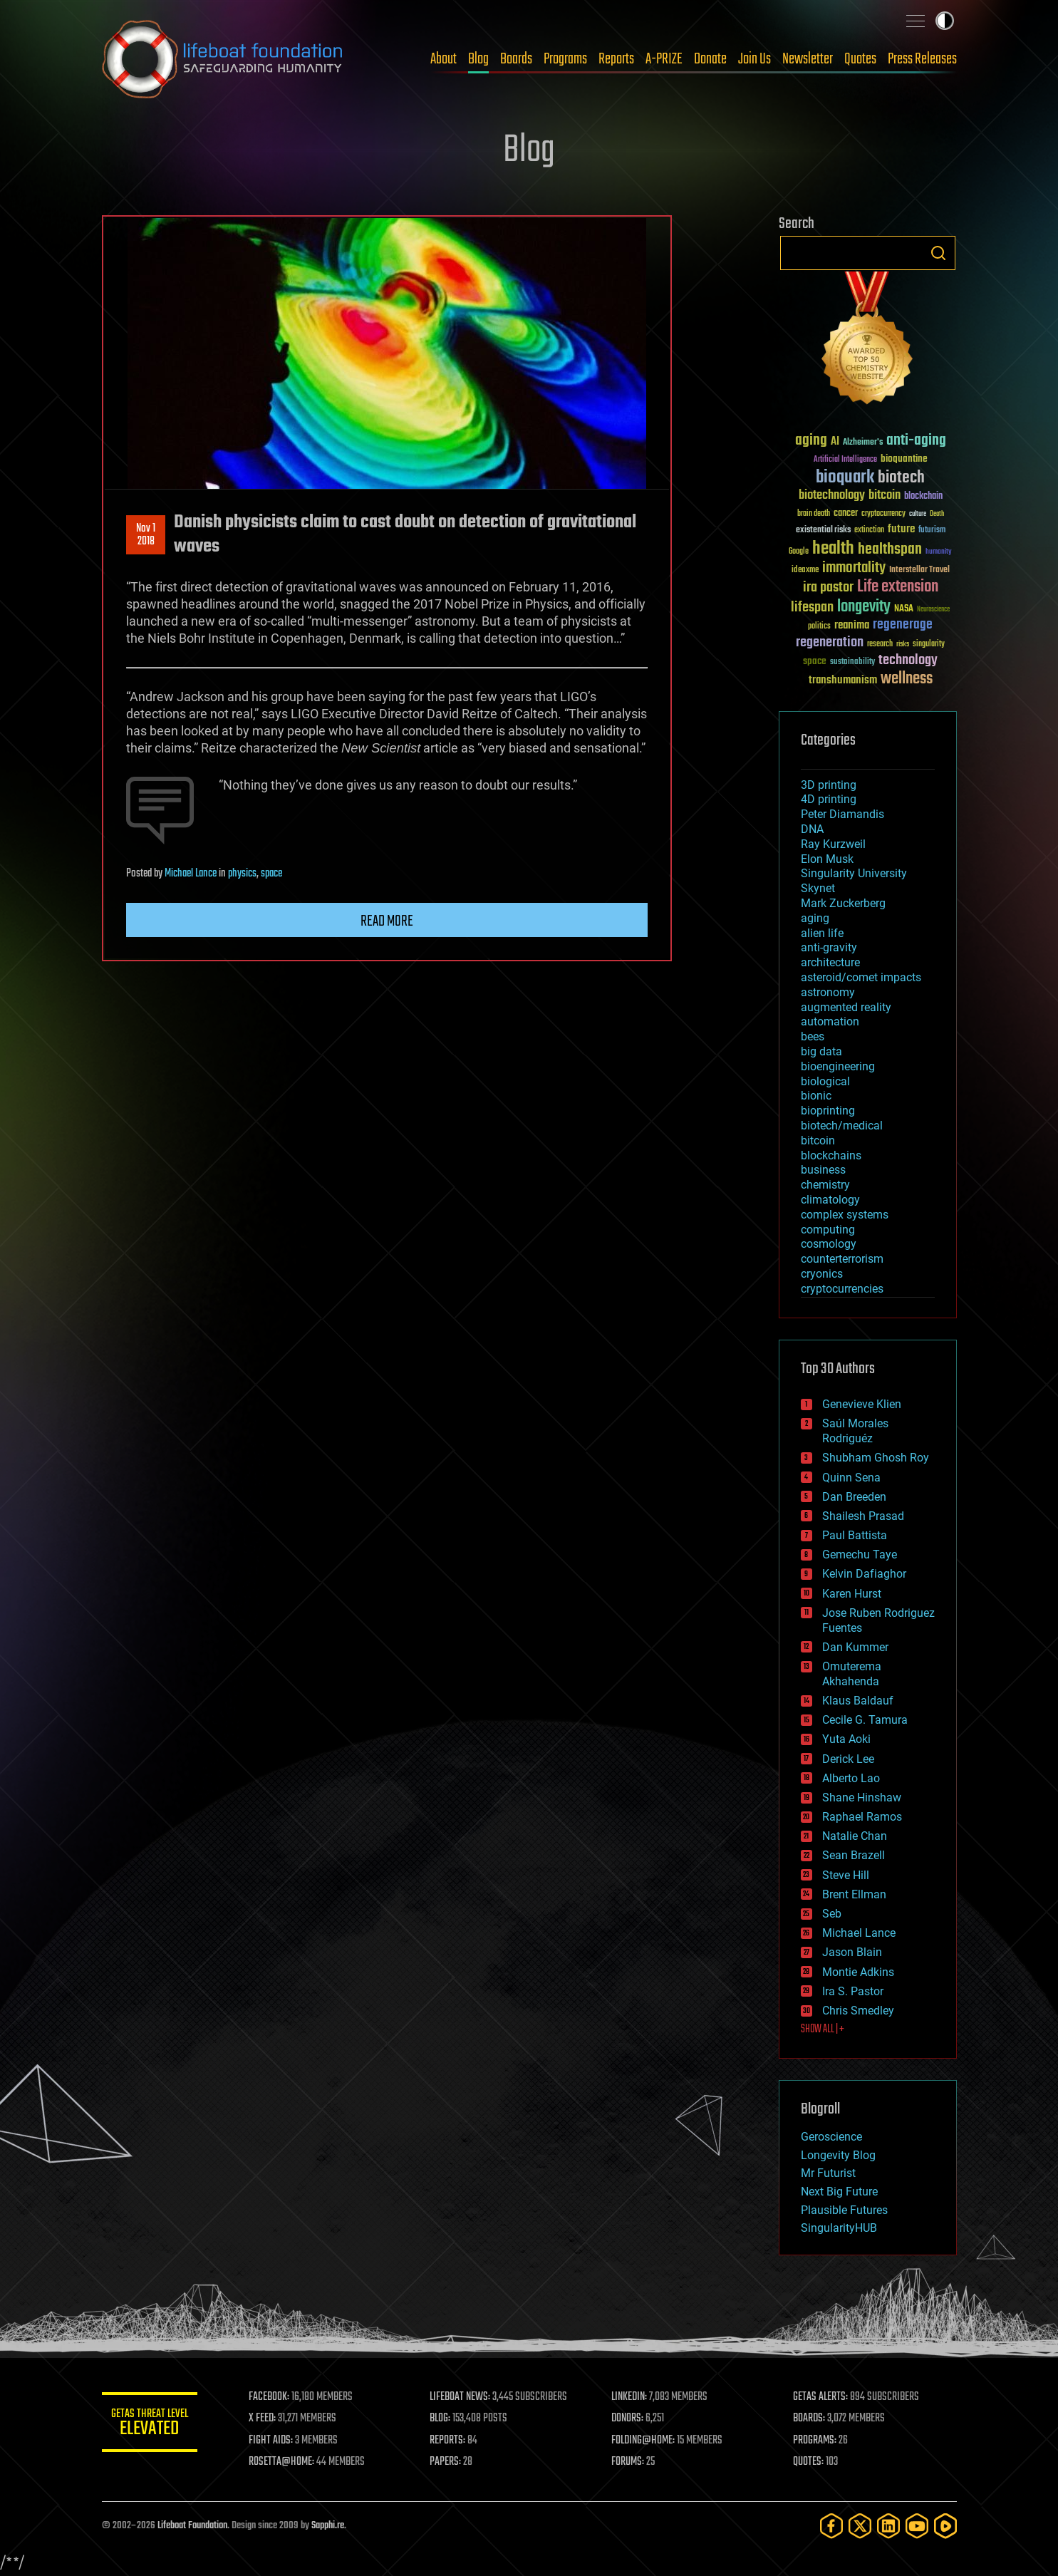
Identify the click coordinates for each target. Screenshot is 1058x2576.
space (271, 873)
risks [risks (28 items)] (902, 644)
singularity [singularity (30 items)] (929, 644)
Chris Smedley (858, 2010)
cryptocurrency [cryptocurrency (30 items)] (883, 514)
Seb (831, 1913)
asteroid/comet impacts (861, 977)
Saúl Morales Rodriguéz (855, 1431)
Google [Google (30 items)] (799, 552)
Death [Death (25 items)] (937, 514)
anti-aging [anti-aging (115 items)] (916, 441)
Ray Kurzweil (833, 844)
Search (938, 253)
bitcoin (818, 1140)
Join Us (754, 59)
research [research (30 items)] (880, 644)
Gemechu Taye (859, 1554)
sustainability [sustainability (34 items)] (852, 663)
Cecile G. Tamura (865, 1720)
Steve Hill (845, 1875)
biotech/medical (842, 1125)
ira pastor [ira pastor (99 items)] (828, 587)
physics (242, 873)
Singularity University (854, 873)
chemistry (825, 1184)
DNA (812, 829)
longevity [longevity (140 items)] (864, 607)
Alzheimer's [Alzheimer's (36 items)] (863, 443)
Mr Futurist (828, 2173)
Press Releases (922, 59)
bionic (816, 1095)
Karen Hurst (851, 1593)
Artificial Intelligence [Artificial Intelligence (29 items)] (845, 460)
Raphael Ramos (862, 1817)
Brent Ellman (854, 1894)
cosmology (828, 1244)
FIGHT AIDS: (275, 2440)
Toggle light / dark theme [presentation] (944, 20)
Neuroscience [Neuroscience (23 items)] (933, 610)
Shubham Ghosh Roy (875, 1457)
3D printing (828, 785)
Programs (565, 59)
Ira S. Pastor (852, 1991)
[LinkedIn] (888, 2525)
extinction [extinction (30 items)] (869, 530)
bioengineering (838, 1066)
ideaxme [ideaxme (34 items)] (805, 571)
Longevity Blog (838, 2155)
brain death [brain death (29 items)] (813, 514)
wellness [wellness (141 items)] (907, 679)
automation (830, 1021)
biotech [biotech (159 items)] (901, 477)
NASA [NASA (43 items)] (903, 609)
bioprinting (828, 1110)
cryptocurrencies (842, 1288)
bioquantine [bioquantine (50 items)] (904, 458)
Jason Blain (852, 1952)
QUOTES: (809, 2462)
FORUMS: (629, 2462)
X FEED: (266, 2418)
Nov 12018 (145, 535)
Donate (710, 59)
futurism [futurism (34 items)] (931, 531)
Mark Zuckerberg (843, 903)
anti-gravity (829, 947)
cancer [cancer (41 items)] (846, 513)
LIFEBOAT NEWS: (463, 2397)
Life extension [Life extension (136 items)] (897, 587)
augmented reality (846, 1007)
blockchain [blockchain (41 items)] (923, 496)
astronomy (828, 992)
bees (812, 1036)
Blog (478, 59)
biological (825, 1081)
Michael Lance (191, 873)
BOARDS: (810, 2418)
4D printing (828, 799)
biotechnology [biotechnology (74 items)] (832, 495)
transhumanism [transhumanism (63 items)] (843, 680)
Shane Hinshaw (861, 1797)
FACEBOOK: (273, 2397)
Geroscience (831, 2136)
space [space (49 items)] (814, 661)
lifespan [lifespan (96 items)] (812, 607)
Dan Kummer (855, 1647)
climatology (830, 1199)
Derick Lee (848, 1759)
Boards (516, 59)
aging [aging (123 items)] (811, 441)
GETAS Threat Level (151, 2424)
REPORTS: (451, 2440)
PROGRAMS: (815, 2440)
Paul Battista (854, 1535)
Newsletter (807, 59)
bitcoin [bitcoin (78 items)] (884, 495)
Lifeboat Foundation (192, 2526)
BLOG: (443, 2418)
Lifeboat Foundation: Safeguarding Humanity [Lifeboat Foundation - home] (223, 59)
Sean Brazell (853, 1855)
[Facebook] (831, 2525)
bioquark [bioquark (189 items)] (845, 477)
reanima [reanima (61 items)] (851, 625)
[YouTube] (917, 2525)
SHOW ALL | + (822, 2029)
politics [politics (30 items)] (819, 626)
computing (828, 1229)
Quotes (860, 59)
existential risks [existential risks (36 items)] (823, 530)
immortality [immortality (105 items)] (854, 567)
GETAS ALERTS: (821, 2397)
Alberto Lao (851, 1778)
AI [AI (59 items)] (835, 442)
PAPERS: (449, 2462)
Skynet (818, 888)
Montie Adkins (858, 1972)
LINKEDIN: (631, 2397)
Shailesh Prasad (863, 1516)
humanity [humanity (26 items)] (938, 552)
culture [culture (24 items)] (917, 514)
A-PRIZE (664, 59)
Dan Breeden (854, 1497)
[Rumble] (945, 2525)
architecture (830, 962)
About (443, 59)
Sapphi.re (327, 2526)
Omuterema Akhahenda (851, 1674)
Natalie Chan (854, 1836)
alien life (822, 933)
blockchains (831, 1155)
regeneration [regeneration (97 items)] (829, 642)
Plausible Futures (844, 2210)
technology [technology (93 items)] (908, 661)
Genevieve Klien (861, 1404)
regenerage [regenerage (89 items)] (903, 625)
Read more (387, 921)
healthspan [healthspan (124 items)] (890, 550)
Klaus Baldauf (857, 1700)
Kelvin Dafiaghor (864, 1574)
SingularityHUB (839, 2228)
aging (815, 918)
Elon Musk (827, 859)
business (823, 1169)
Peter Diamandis (842, 814)
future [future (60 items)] (901, 529)
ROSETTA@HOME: (285, 2462)
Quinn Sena (851, 1477)
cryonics (822, 1274)
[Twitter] (860, 2525)
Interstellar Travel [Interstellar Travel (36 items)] (919, 570)
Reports (616, 59)
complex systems (844, 1214)
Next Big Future (839, 2191)
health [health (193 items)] (833, 549)
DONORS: (629, 2418)
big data (821, 1051)
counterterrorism (842, 1259)
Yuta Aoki (846, 1739)
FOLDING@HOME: (645, 2440)
